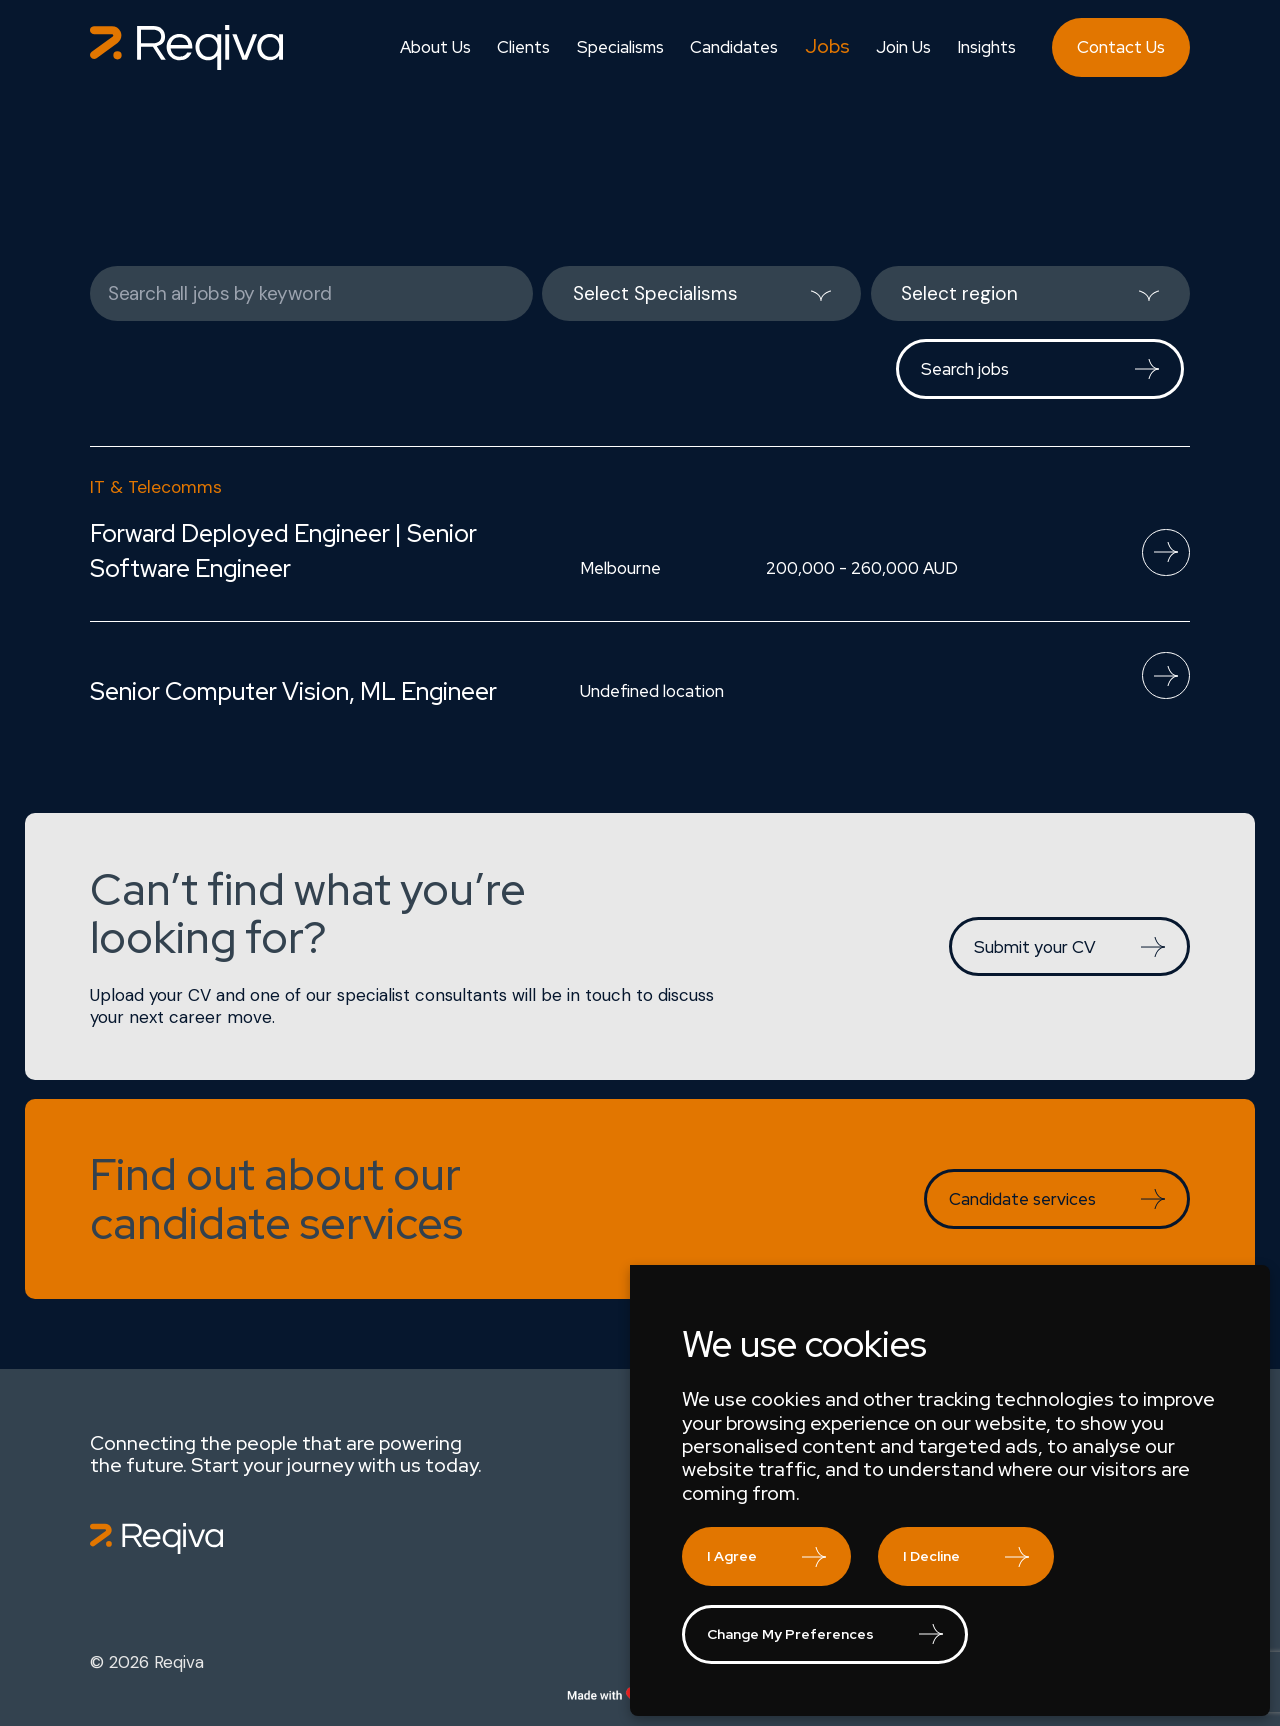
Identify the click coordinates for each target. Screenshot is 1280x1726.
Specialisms (620, 47)
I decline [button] (931, 1556)
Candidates (734, 47)
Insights (986, 47)
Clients (523, 47)
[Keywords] (311, 293)
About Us (435, 47)
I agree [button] (732, 1556)
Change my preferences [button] (790, 1634)
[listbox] (701, 293)
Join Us (903, 47)
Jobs (827, 46)
